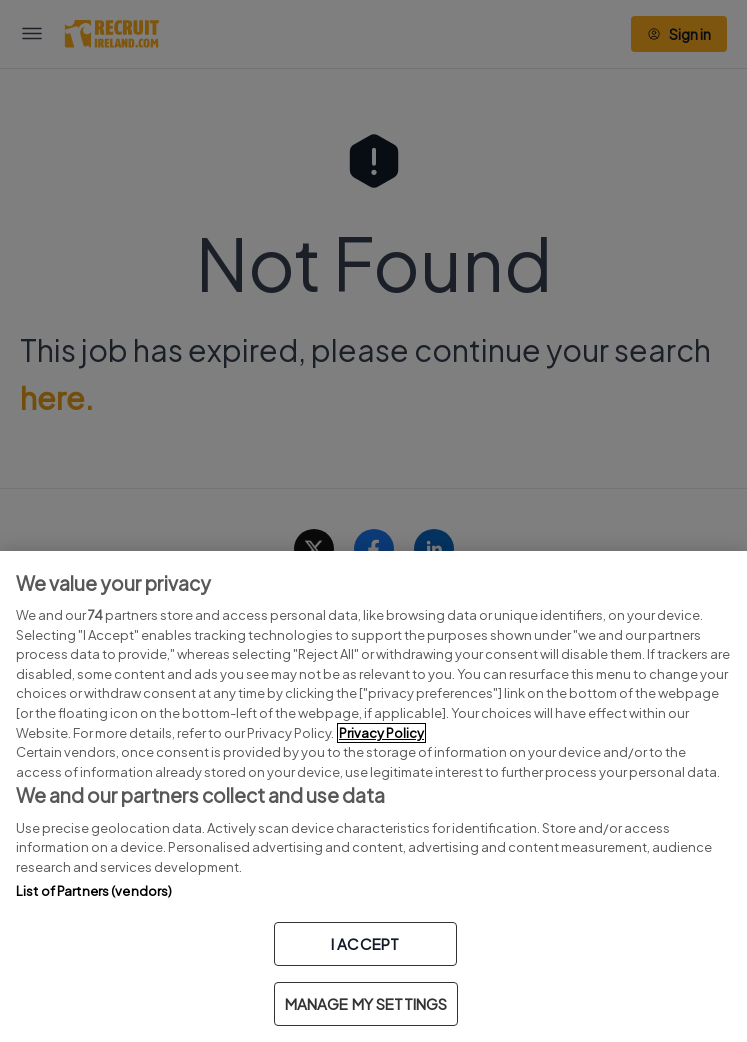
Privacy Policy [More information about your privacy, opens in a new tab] (381, 733)
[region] (373, 796)
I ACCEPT (365, 943)
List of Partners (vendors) (94, 891)
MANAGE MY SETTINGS (366, 1003)
